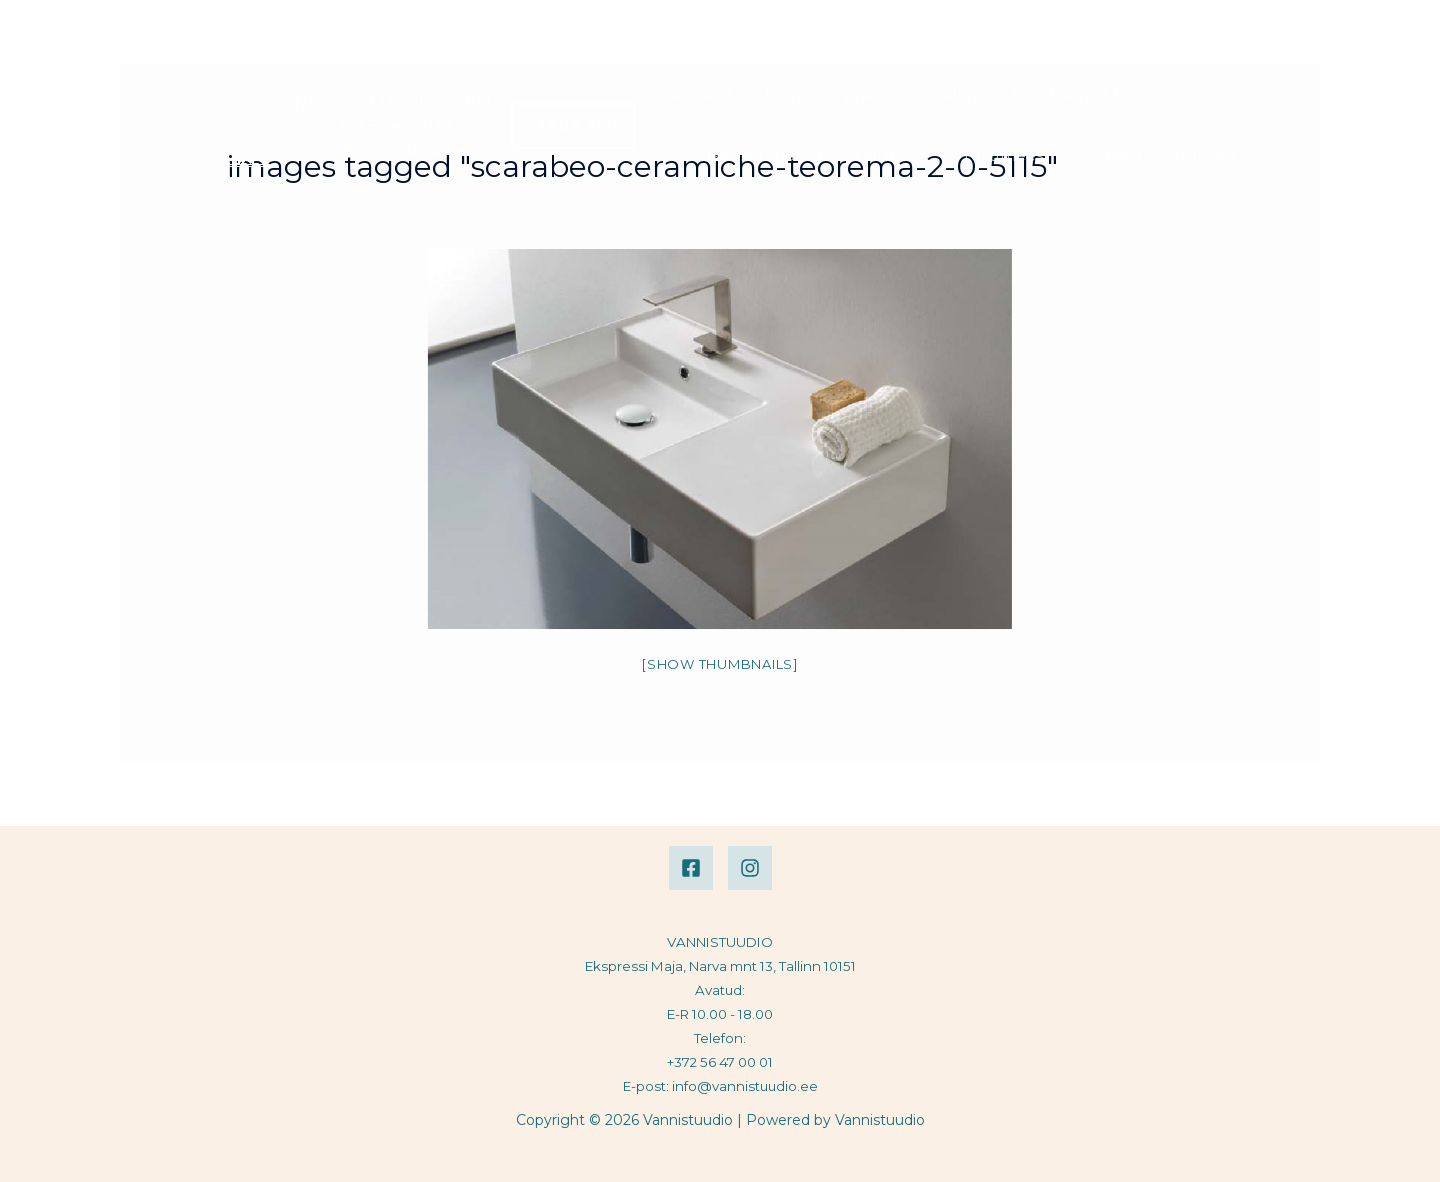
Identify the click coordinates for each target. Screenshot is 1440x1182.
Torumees (1002, 155)
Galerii (955, 95)
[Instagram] (750, 868)
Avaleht (702, 95)
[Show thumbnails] (720, 664)
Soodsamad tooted (747, 155)
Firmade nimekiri (831, 95)
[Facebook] (691, 868)
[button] (573, 126)
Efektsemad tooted (1090, 95)
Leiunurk (892, 155)
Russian (1204, 155)
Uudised (1108, 155)
